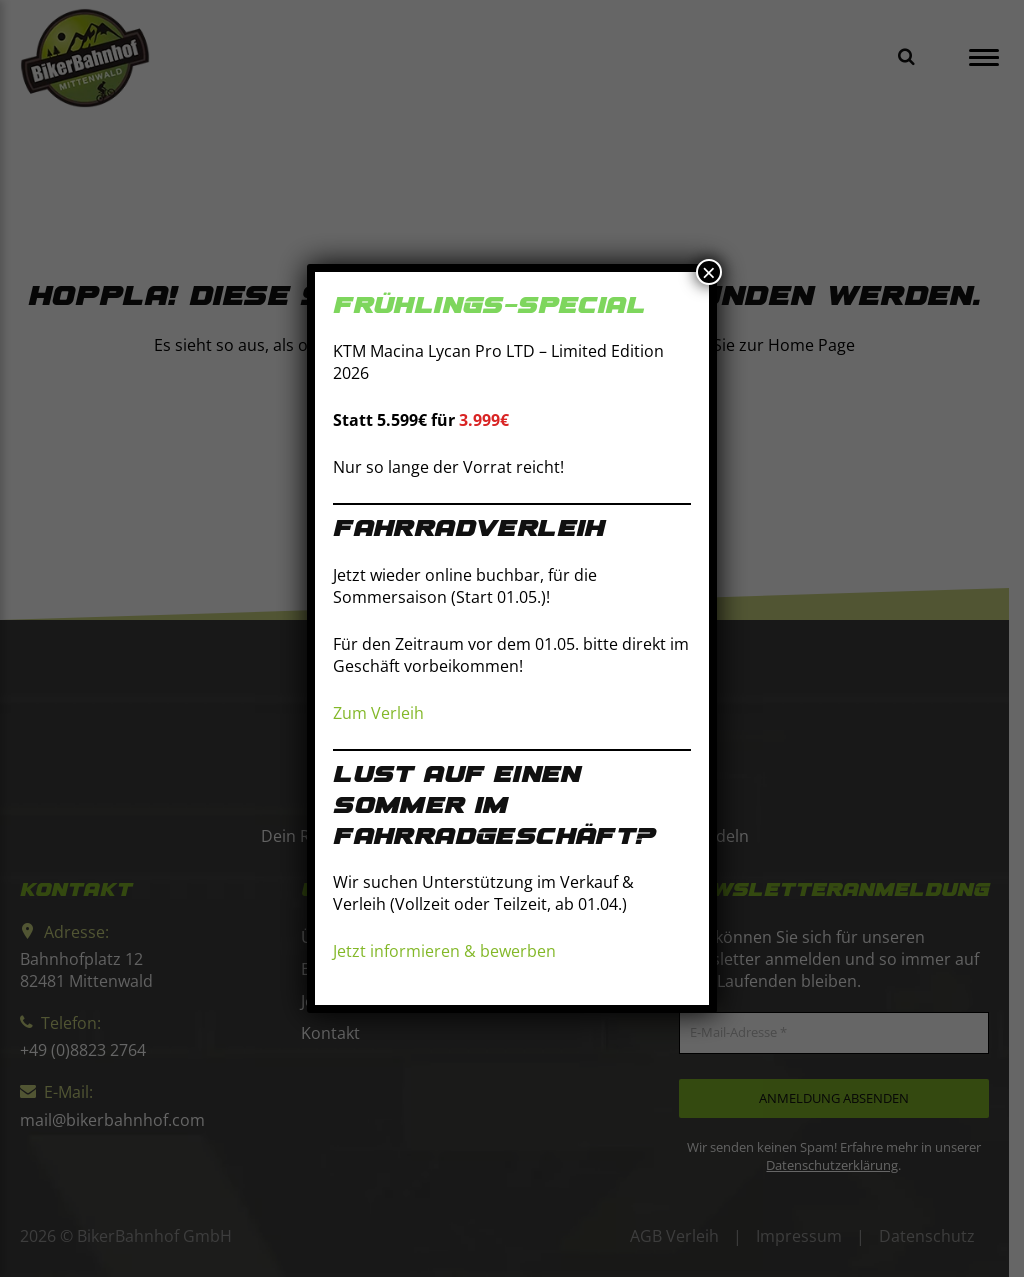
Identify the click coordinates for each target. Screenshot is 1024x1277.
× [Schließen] (709, 272)
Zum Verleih (378, 713)
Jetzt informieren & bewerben (444, 952)
